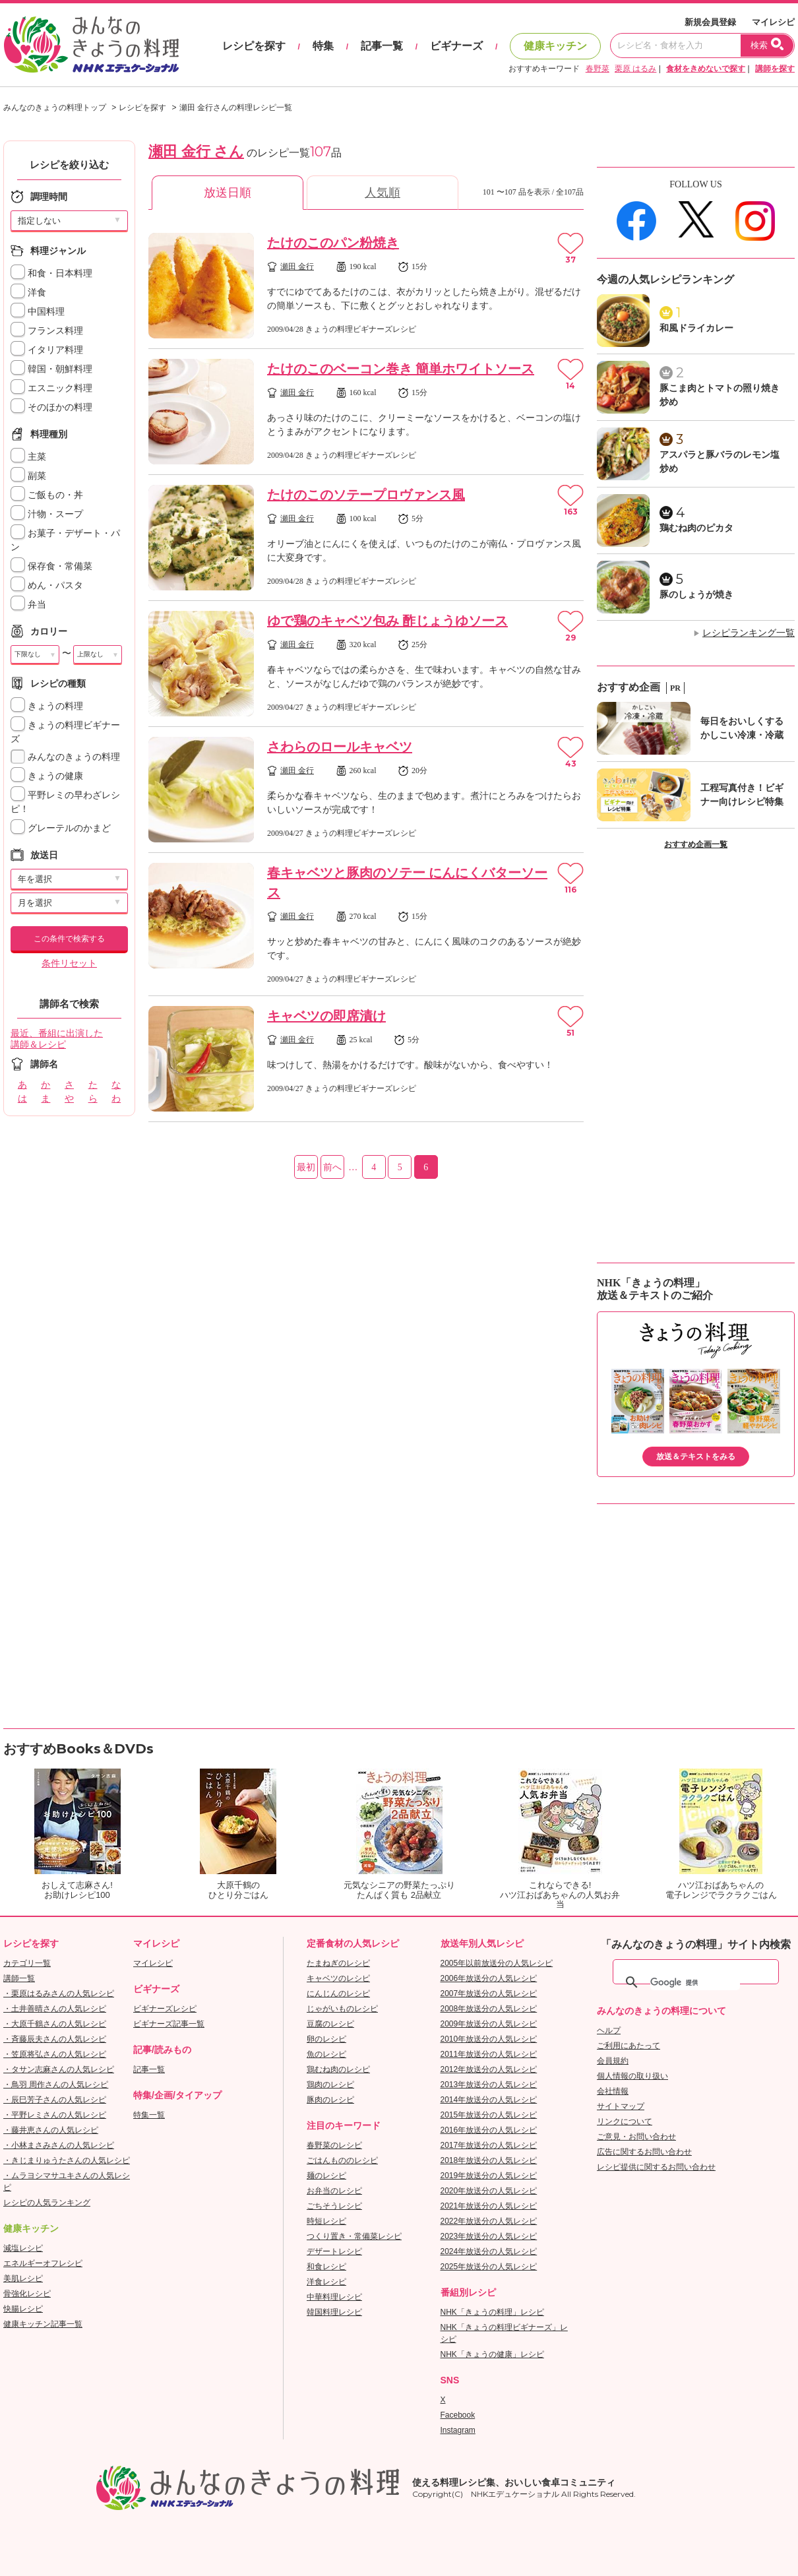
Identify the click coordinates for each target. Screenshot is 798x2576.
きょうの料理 (47, 706)
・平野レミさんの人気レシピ (54, 2115)
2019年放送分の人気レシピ (489, 2175)
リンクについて (624, 2121)
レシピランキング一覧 (748, 633)
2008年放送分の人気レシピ (489, 2008)
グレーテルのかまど (61, 828)
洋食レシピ (326, 2281)
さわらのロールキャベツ (339, 746)
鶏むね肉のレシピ (338, 2069)
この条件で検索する (69, 938)
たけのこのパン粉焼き (333, 243)
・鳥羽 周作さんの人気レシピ (55, 2084)
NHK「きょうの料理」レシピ (492, 2312)
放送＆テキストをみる (695, 1456)
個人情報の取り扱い (632, 2076)
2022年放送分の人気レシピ (489, 2221)
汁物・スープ (47, 514)
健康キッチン (555, 45)
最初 (306, 1167)
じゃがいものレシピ (342, 2008)
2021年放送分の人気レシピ (489, 2206)
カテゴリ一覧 (27, 1963)
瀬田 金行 (297, 266)
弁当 (28, 605)
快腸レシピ (23, 2308)
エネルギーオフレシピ (42, 2263)
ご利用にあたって (628, 2045)
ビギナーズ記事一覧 (168, 2023)
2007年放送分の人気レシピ (489, 1993)
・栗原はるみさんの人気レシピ (58, 1993)
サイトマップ (620, 2106)
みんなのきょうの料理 (65, 757)
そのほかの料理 (51, 407)
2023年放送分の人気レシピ (489, 2236)
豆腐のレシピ (330, 2023)
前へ (332, 1167)
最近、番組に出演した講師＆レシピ (57, 1039)
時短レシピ (326, 2221)
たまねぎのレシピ (338, 1963)
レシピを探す (254, 45)
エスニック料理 (51, 388)
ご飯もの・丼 (47, 495)
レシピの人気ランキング (46, 2202)
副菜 (28, 476)
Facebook (458, 2415)
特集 (323, 45)
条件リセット (69, 963)
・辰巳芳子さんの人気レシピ (54, 2099)
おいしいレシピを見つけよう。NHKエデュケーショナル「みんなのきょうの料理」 (92, 45)
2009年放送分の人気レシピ (489, 2023)
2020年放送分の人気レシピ (489, 2190)
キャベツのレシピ (338, 1978)
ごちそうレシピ (334, 2206)
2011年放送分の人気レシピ (489, 2054)
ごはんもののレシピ (342, 2160)
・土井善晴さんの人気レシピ (54, 2008)
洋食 (28, 293)
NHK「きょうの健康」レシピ (492, 2354)
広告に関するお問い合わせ (644, 2151)
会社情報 (613, 2091)
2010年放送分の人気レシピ (489, 2039)
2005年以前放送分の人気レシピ (497, 1963)
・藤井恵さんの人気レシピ (50, 2130)
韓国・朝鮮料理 (51, 369)
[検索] (695, 1982)
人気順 (382, 192)
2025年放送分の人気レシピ (489, 2266)
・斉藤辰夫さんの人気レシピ (54, 2039)
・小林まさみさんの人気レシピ (58, 2145)
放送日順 (227, 192)
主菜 (28, 457)
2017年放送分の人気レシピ (489, 2145)
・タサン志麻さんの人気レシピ (58, 2069)
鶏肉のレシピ (330, 2084)
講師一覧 (19, 1978)
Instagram (458, 2430)
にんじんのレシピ (338, 1993)
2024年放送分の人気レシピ (489, 2251)
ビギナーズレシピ (165, 2008)
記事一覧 (382, 45)
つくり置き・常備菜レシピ (354, 2236)
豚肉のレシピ (330, 2099)
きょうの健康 (47, 776)
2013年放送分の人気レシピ (489, 2084)
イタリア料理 (47, 350)
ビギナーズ (456, 45)
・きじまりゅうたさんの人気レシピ (66, 2160)
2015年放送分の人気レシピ (489, 2115)
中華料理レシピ (334, 2297)
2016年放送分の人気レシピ (489, 2130)
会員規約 (613, 2060)
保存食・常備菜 (51, 566)
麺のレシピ (326, 2175)
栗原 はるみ (635, 68)
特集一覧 (149, 2115)
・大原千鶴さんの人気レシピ (54, 2023)
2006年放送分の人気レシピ (489, 1978)
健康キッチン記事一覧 (42, 2324)
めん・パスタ (47, 585)
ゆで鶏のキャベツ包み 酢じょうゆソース (387, 620)
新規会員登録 (710, 22)
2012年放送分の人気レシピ (489, 2069)
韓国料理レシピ (334, 2312)
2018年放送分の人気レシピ (489, 2160)
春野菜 (597, 68)
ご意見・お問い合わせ (636, 2136)
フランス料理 (47, 331)
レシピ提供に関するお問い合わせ (656, 2167)
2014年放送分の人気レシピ (489, 2099)
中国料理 (38, 312)
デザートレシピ (334, 2251)
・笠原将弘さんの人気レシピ (54, 2054)
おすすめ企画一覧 (695, 844)
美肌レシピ (23, 2278)
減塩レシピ (23, 2248)
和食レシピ (326, 2266)
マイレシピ (773, 22)
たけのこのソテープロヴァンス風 (366, 494)
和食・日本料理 (51, 273)
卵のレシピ (326, 2039)
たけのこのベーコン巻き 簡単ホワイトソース (400, 368)
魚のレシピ (326, 2054)
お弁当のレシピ (334, 2190)
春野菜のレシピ (334, 2145)
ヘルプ (609, 2030)
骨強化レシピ (27, 2293)
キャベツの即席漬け (326, 1016)
